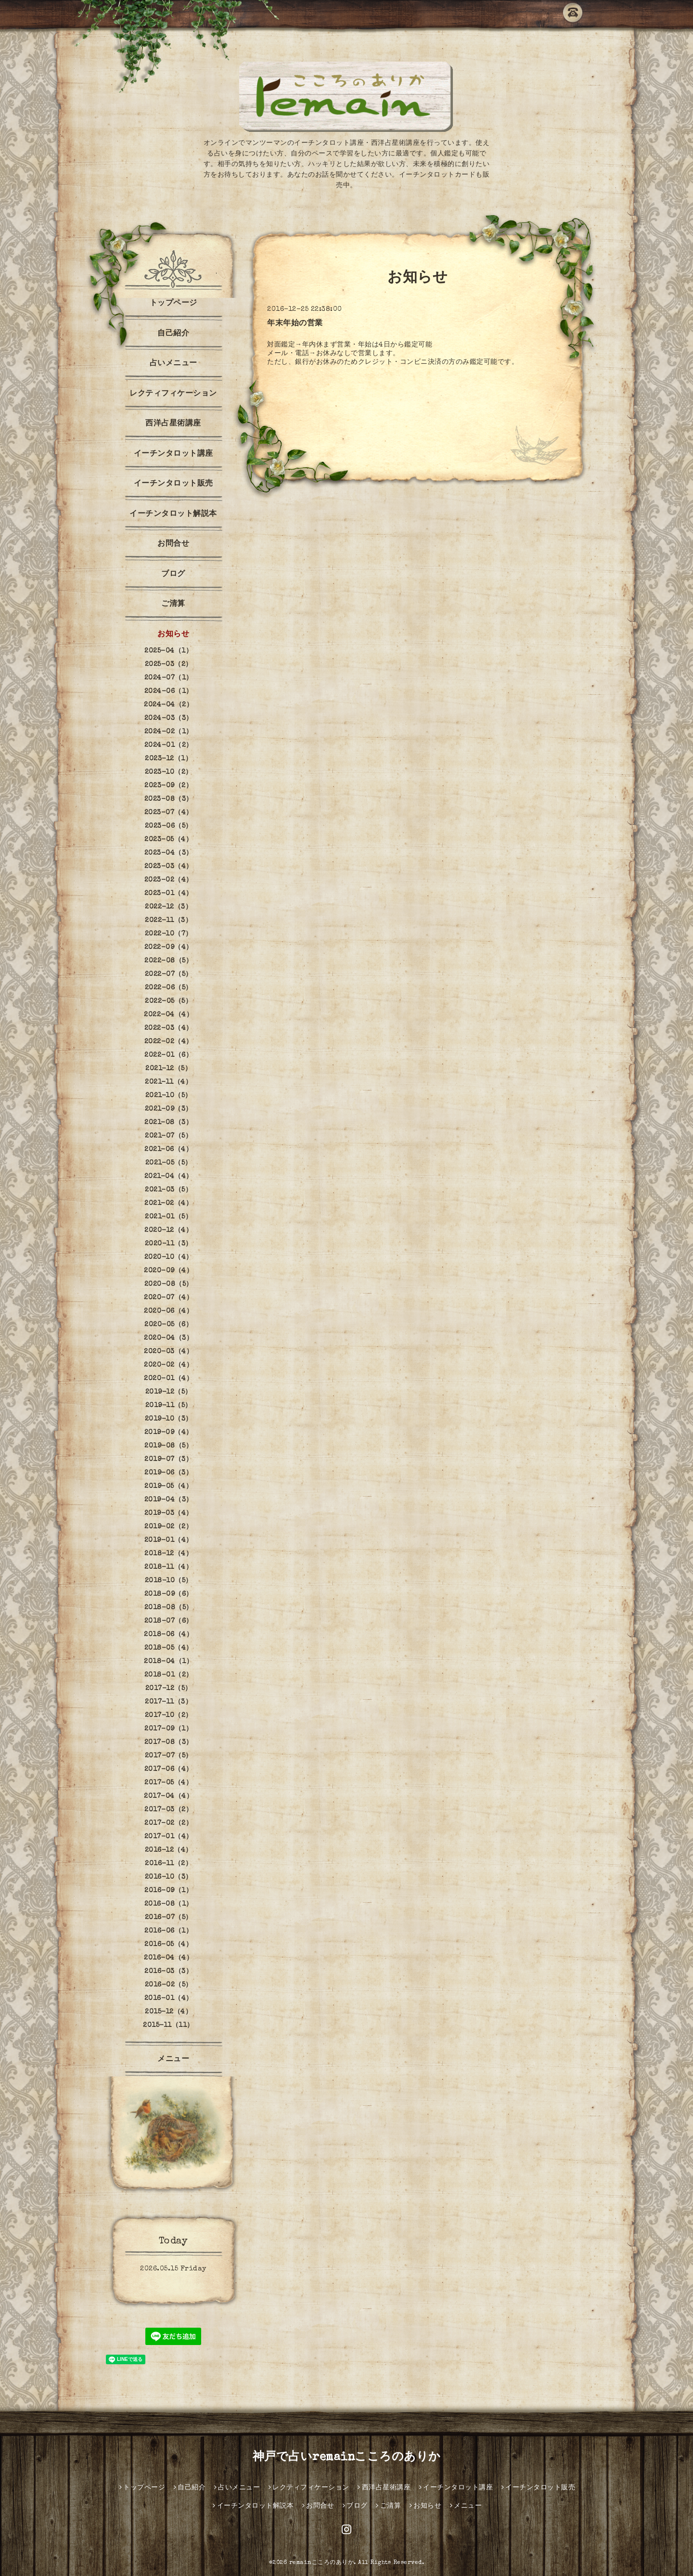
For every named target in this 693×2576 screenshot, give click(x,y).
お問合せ (173, 544)
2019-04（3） (168, 1500)
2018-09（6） (168, 1594)
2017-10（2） (168, 1715)
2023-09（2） (168, 785)
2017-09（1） (168, 1729)
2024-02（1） (168, 732)
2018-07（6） (168, 1621)
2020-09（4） (168, 1271)
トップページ (173, 304)
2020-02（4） (168, 1365)
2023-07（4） (168, 812)
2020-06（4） (168, 1311)
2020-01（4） (168, 1378)
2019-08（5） (168, 1446)
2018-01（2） (168, 1675)
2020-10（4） (168, 1257)
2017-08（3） (168, 1742)
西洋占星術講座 (173, 424)
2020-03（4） (168, 1351)
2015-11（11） (168, 2025)
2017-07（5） (168, 1756)
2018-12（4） (168, 1554)
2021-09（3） (168, 1109)
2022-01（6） (168, 1055)
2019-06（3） (168, 1473)
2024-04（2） (168, 705)
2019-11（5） (168, 1405)
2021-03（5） (168, 1190)
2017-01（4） (168, 1836)
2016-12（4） (168, 1850)
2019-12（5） (168, 1392)
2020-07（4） (168, 1297)
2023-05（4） (168, 839)
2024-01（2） (168, 745)
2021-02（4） (168, 1203)
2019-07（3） (168, 1459)
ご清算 (173, 604)
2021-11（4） (168, 1082)
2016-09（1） (168, 1890)
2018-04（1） (168, 1661)
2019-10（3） (168, 1419)
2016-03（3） (168, 1971)
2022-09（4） (168, 947)
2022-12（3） (168, 907)
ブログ (173, 574)
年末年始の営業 (295, 324)
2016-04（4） (168, 1958)
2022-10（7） (168, 934)
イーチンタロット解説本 (173, 514)
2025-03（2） (168, 664)
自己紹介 (173, 334)
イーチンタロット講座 (173, 454)
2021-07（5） (168, 1136)
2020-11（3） (168, 1244)
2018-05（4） (168, 1648)
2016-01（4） (168, 1998)
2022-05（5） (168, 1001)
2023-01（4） (168, 893)
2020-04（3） (168, 1338)
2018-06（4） (168, 1634)
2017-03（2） (168, 1810)
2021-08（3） (168, 1122)
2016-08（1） (168, 1904)
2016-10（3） (168, 1877)
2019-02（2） (168, 1527)
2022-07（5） (168, 974)
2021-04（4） (168, 1176)
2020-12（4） (168, 1230)
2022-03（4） (168, 1028)
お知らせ (173, 635)
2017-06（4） (168, 1769)
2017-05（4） (168, 1783)
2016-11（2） (168, 1863)
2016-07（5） (168, 1917)
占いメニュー (173, 364)
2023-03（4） (168, 866)
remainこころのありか (321, 2563)
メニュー (173, 2059)
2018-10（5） (168, 1580)
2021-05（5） (168, 1163)
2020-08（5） (168, 1284)
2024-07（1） (168, 678)
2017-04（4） (168, 1796)
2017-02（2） (168, 1823)
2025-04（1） (168, 651)
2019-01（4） (168, 1540)
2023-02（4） (168, 880)
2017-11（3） (168, 1702)
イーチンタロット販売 (173, 484)
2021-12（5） (168, 1068)
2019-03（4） (168, 1513)
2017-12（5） (168, 1688)
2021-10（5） (168, 1095)
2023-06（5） (168, 826)
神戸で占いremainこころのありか (347, 2457)
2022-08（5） (168, 961)
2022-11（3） (168, 920)
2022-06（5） (168, 988)
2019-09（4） (168, 1432)
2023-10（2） (168, 772)
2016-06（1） (168, 1931)
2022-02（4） (168, 1041)
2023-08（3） (168, 799)
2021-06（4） (168, 1149)
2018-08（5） (168, 1607)
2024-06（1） (168, 691)
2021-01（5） (168, 1217)
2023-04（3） (168, 853)
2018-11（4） (168, 1567)
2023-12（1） (168, 759)
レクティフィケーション (173, 394)
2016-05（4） (168, 1944)
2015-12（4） (168, 2012)
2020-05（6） (168, 1324)
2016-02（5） (168, 1985)
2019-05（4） (168, 1486)
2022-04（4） (168, 1015)
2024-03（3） (168, 718)
